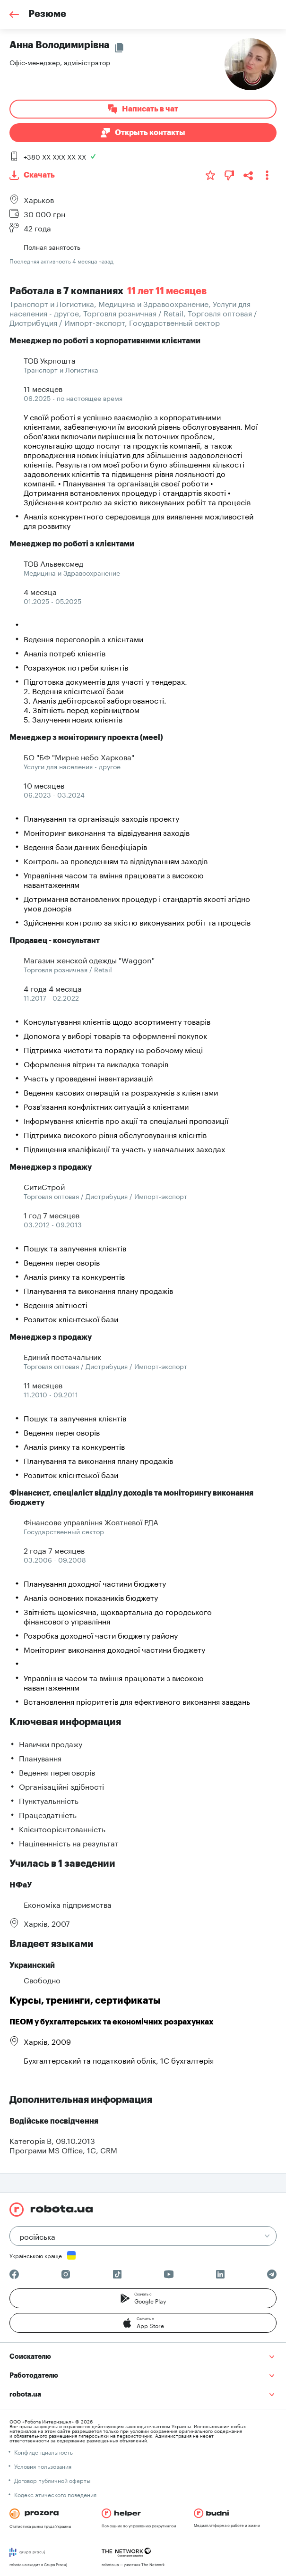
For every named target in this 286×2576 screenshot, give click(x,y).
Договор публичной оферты (52, 2479)
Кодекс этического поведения (55, 2494)
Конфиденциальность (43, 2451)
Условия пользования (42, 2465)
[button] (143, 2298)
